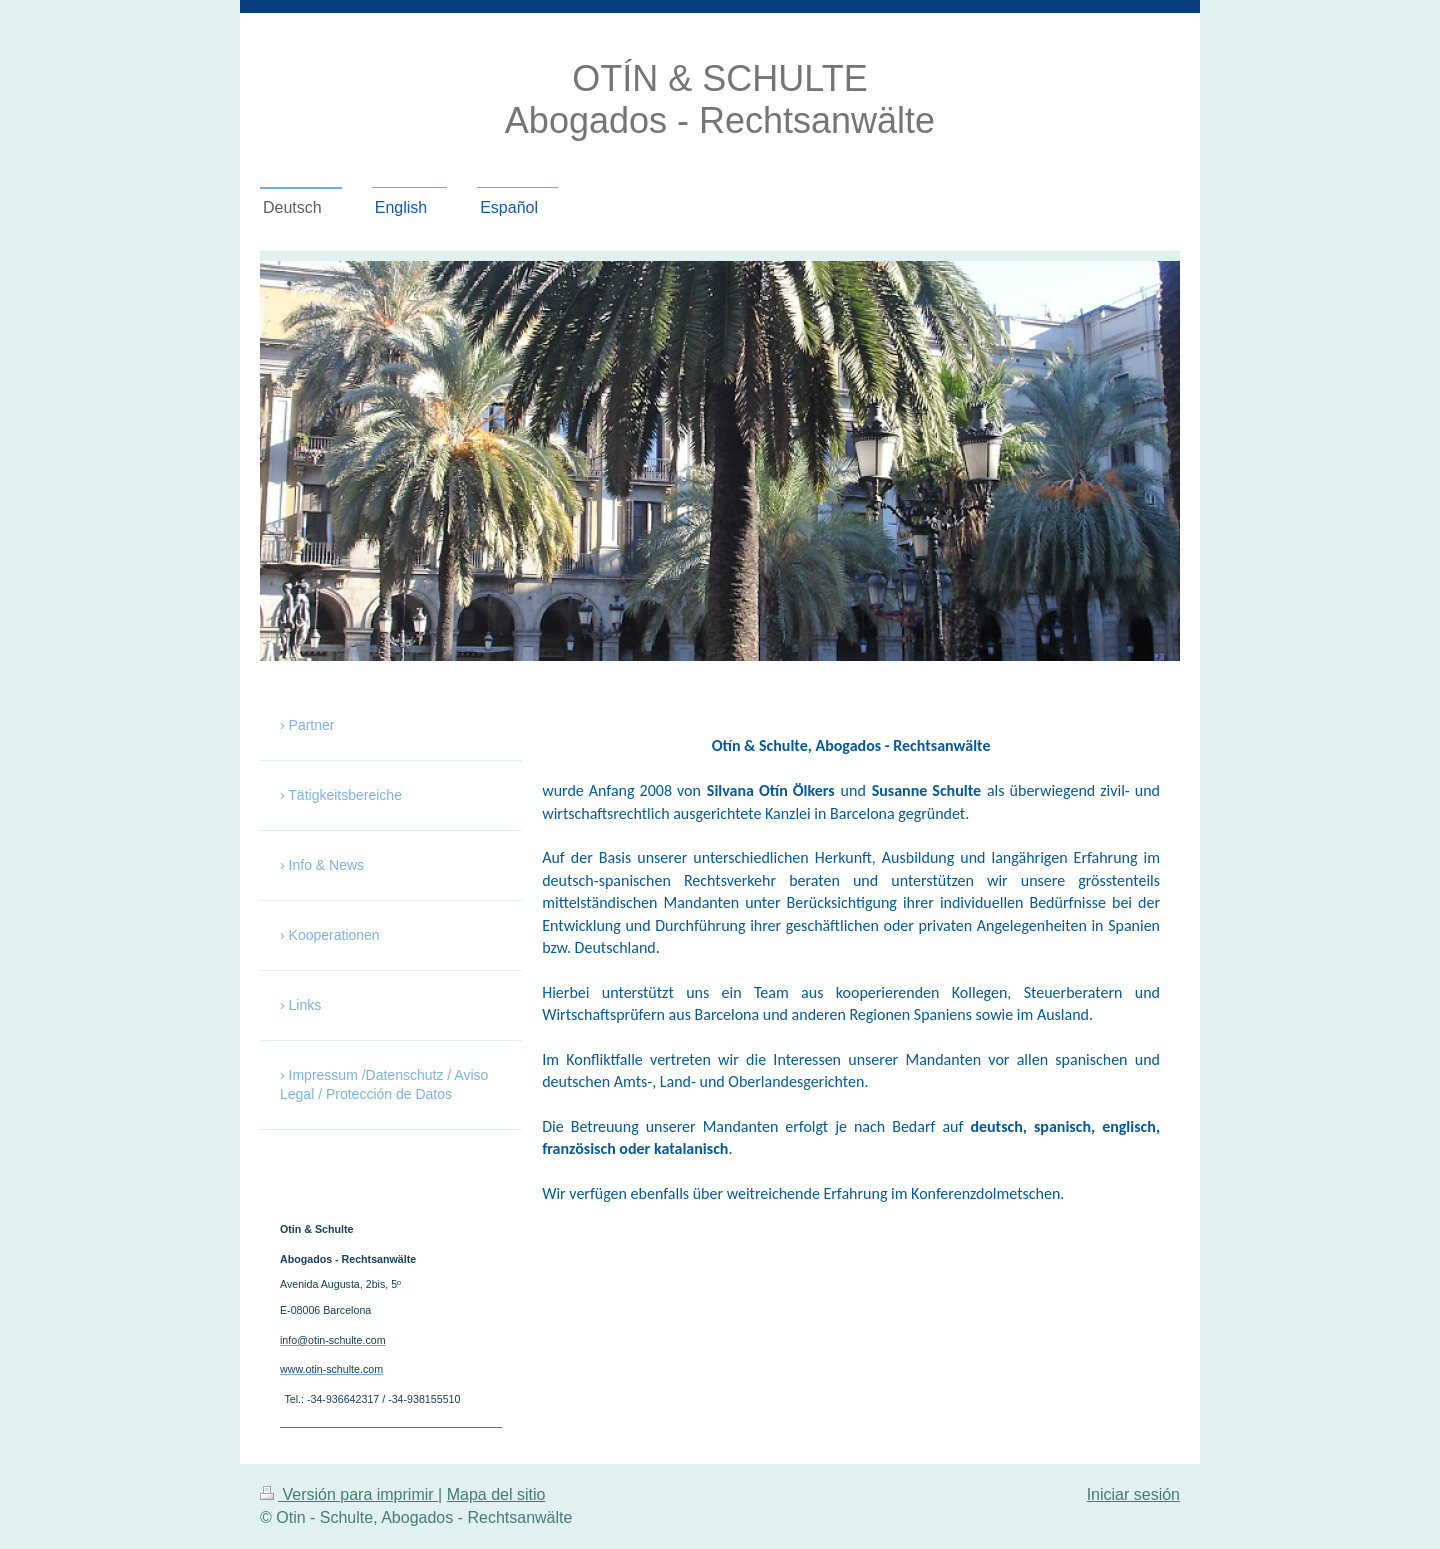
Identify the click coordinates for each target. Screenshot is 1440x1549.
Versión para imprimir (349, 1494)
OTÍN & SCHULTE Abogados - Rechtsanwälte (720, 99)
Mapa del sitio (496, 1494)
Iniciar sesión (1133, 1494)
